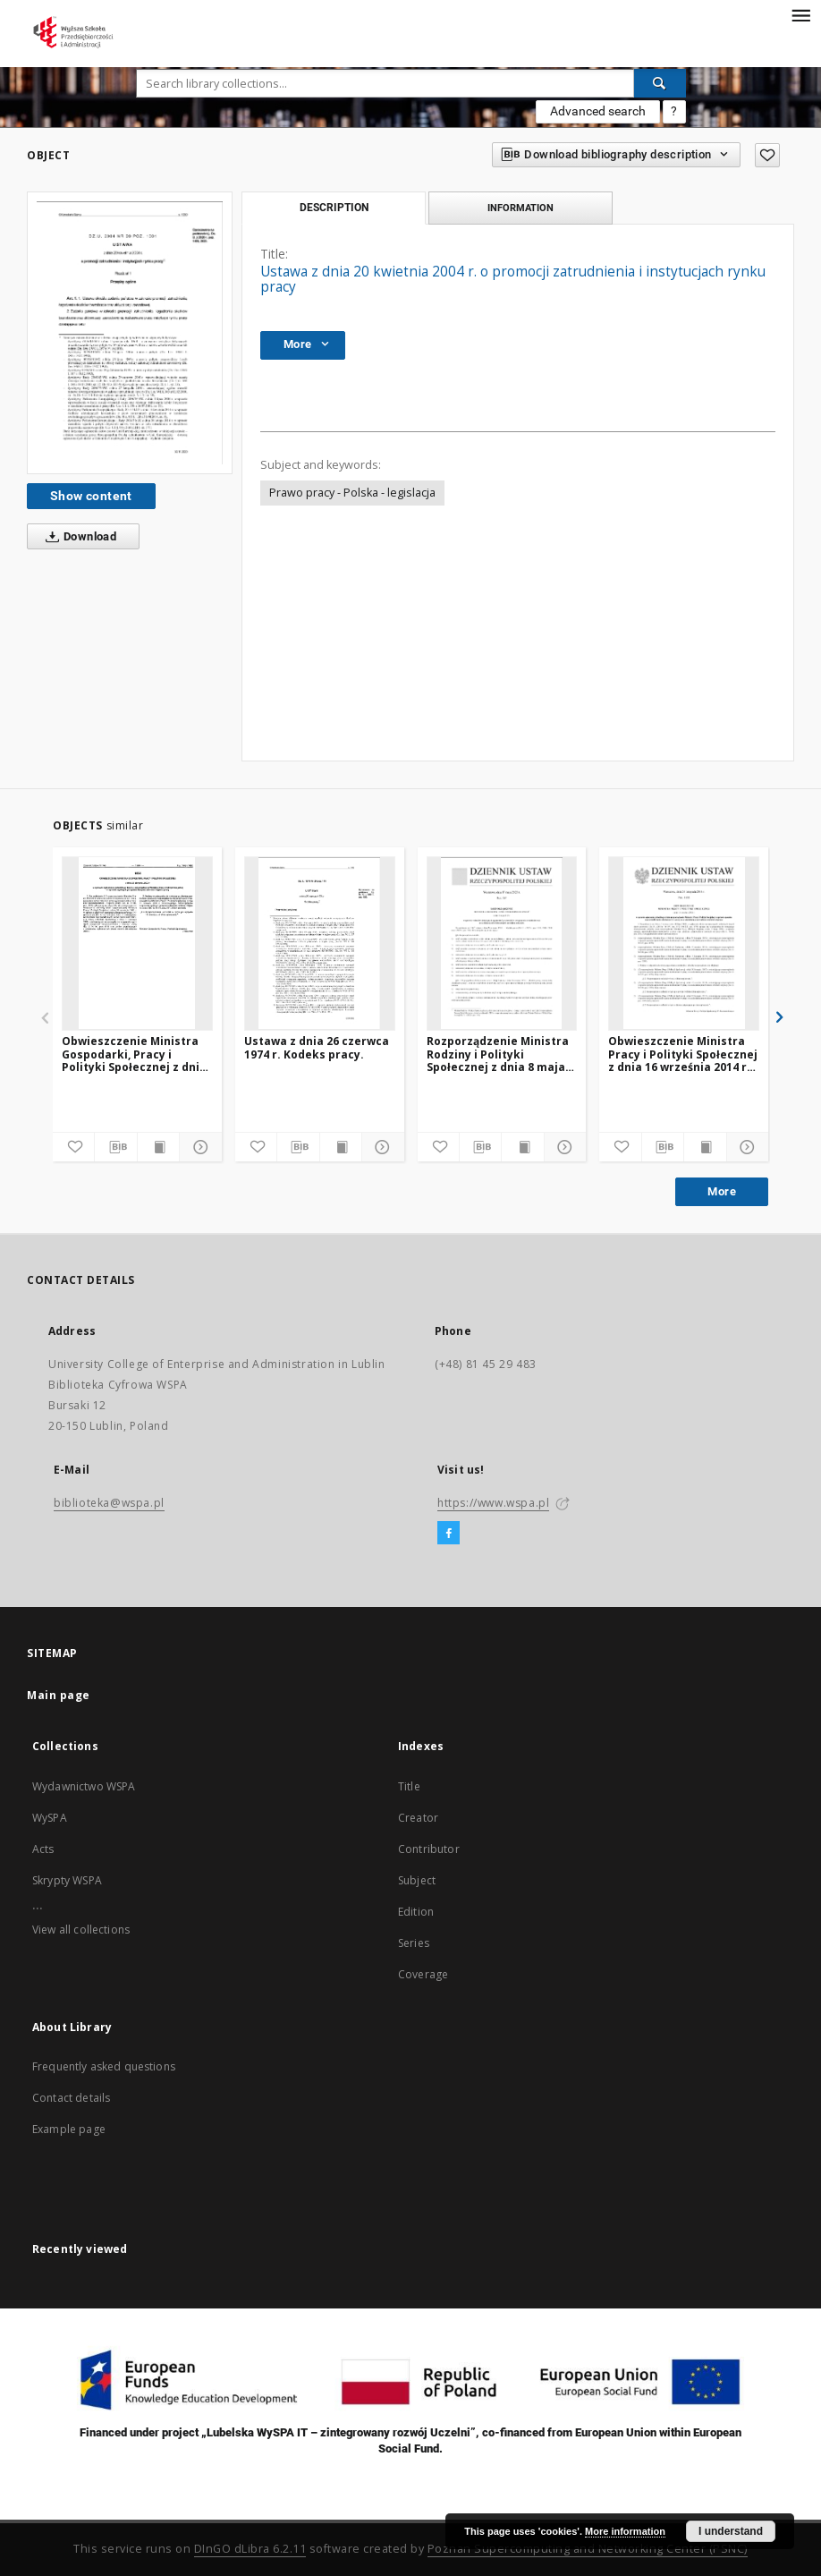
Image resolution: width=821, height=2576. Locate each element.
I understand (730, 2531)
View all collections (81, 1929)
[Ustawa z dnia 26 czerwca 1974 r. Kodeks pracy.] (319, 943)
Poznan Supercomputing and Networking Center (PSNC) (587, 2548)
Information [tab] (520, 207)
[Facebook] (448, 1534)
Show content (91, 496)
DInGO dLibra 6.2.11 (250, 2548)
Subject (417, 1880)
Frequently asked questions (103, 2066)
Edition (416, 1911)
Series (413, 1943)
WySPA (49, 1817)
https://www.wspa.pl (493, 1502)
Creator (418, 1817)
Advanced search (598, 111)
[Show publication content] (158, 1147)
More (721, 1191)
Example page (69, 2129)
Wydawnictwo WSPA (83, 1786)
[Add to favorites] (767, 155)
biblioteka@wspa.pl (109, 1502)
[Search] (660, 83)
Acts (43, 1849)
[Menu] (800, 14)
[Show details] (197, 1147)
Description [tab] (334, 207)
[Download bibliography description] (115, 1147)
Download (77, 537)
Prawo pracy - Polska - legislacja (352, 492)
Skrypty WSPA (67, 1880)
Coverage (423, 1974)
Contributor (429, 1849)
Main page (58, 1695)
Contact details (71, 2097)
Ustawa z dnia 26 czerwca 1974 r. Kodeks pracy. (316, 1047)
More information (625, 2531)
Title (409, 1786)
